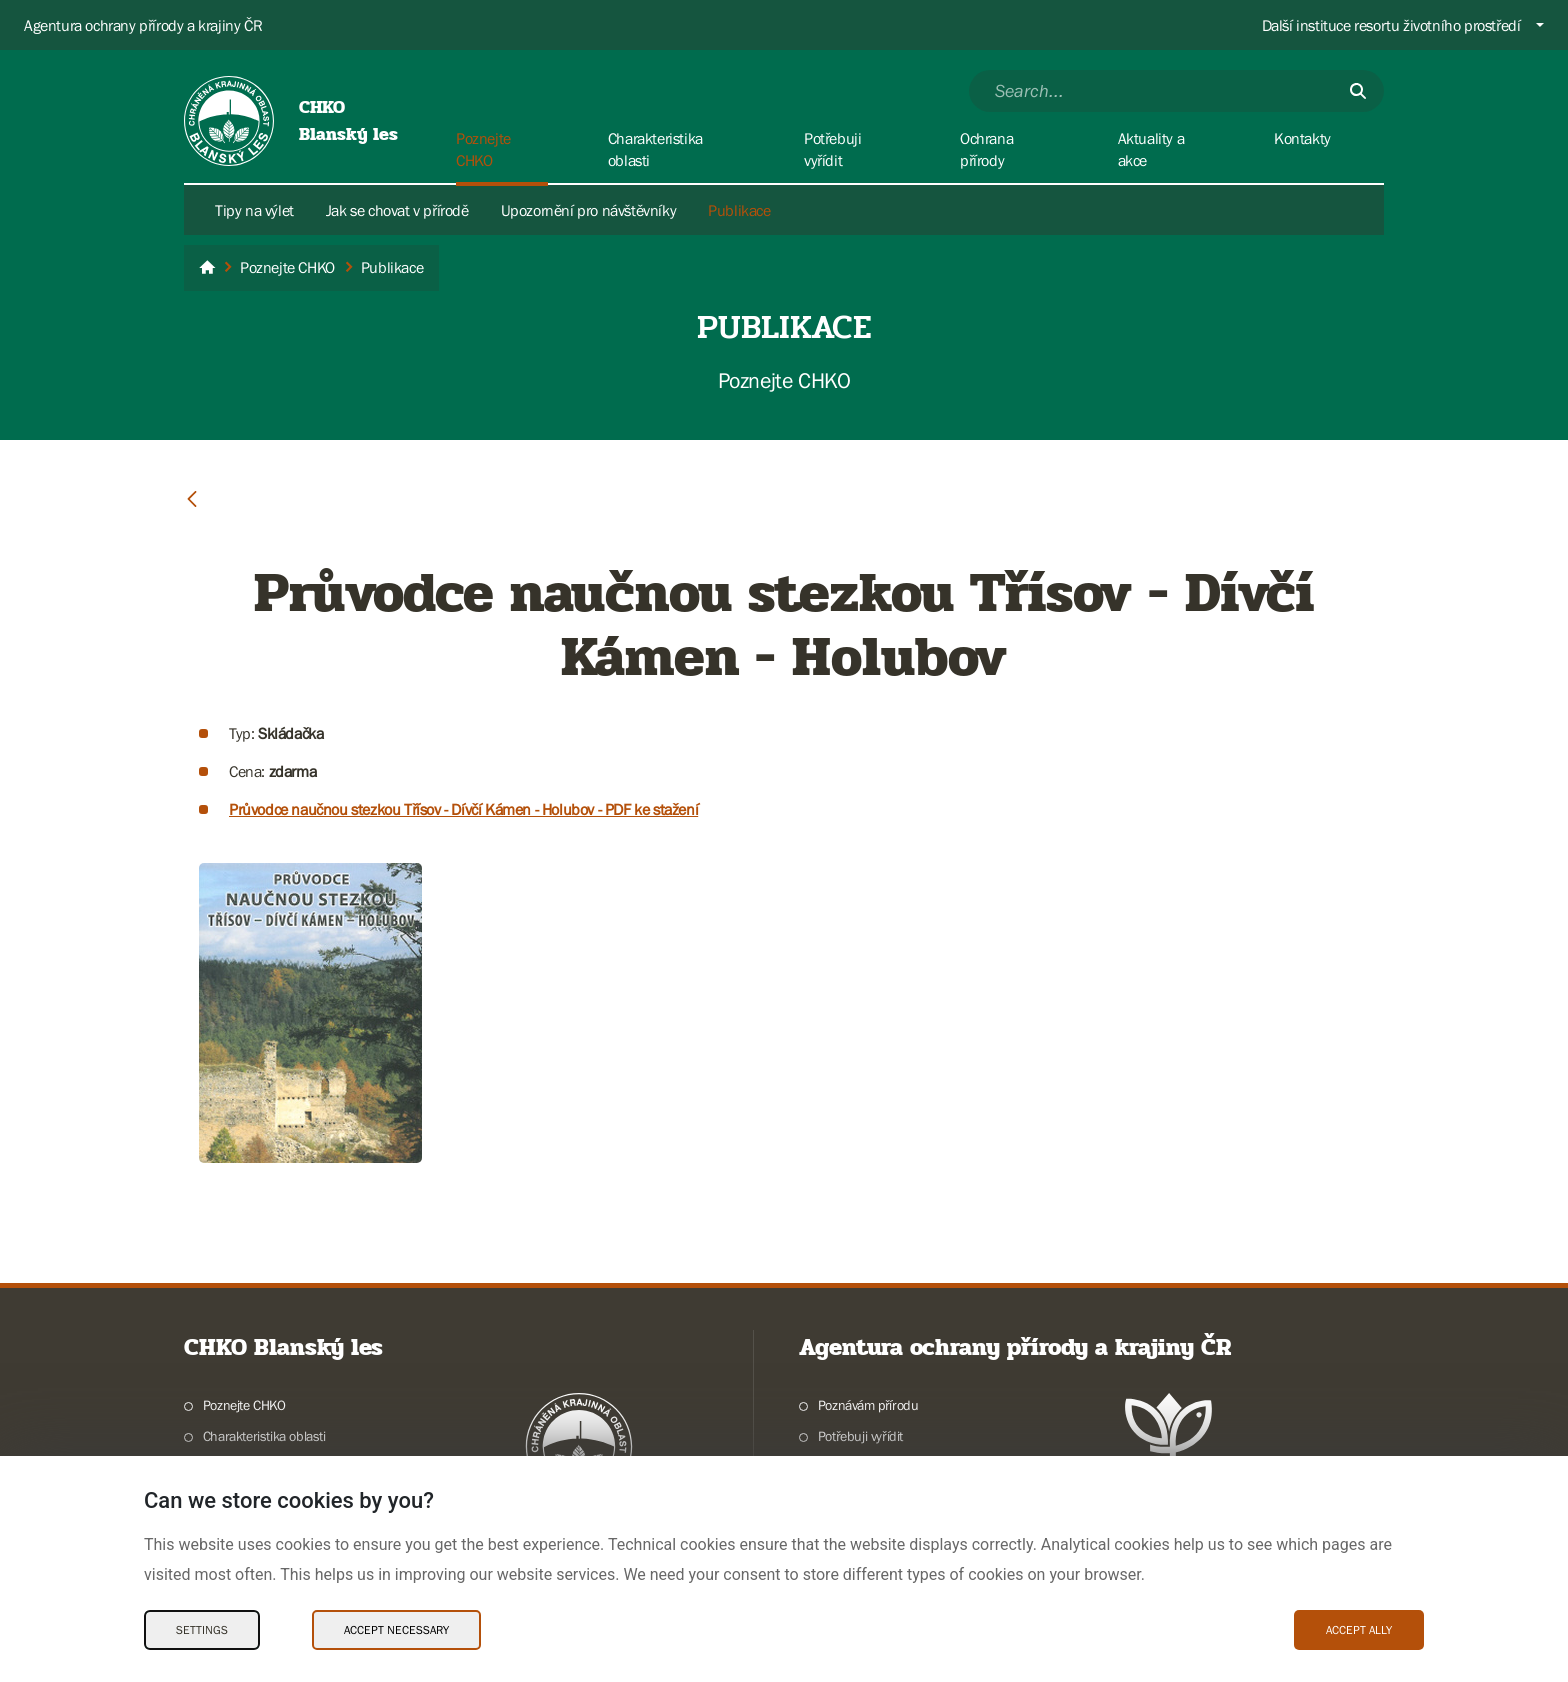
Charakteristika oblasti (264, 1436)
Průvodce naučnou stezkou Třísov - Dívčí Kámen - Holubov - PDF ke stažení (463, 809)
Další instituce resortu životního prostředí (1391, 25)
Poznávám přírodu (868, 1405)
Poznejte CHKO (244, 1405)
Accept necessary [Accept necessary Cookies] (396, 1630)
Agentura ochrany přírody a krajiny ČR (143, 25)
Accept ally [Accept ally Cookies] (1359, 1630)
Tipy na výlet (254, 210)
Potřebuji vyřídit (860, 1436)
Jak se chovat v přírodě (397, 210)
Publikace (739, 210)
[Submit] (1358, 91)
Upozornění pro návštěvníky (589, 210)
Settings (202, 1630)
